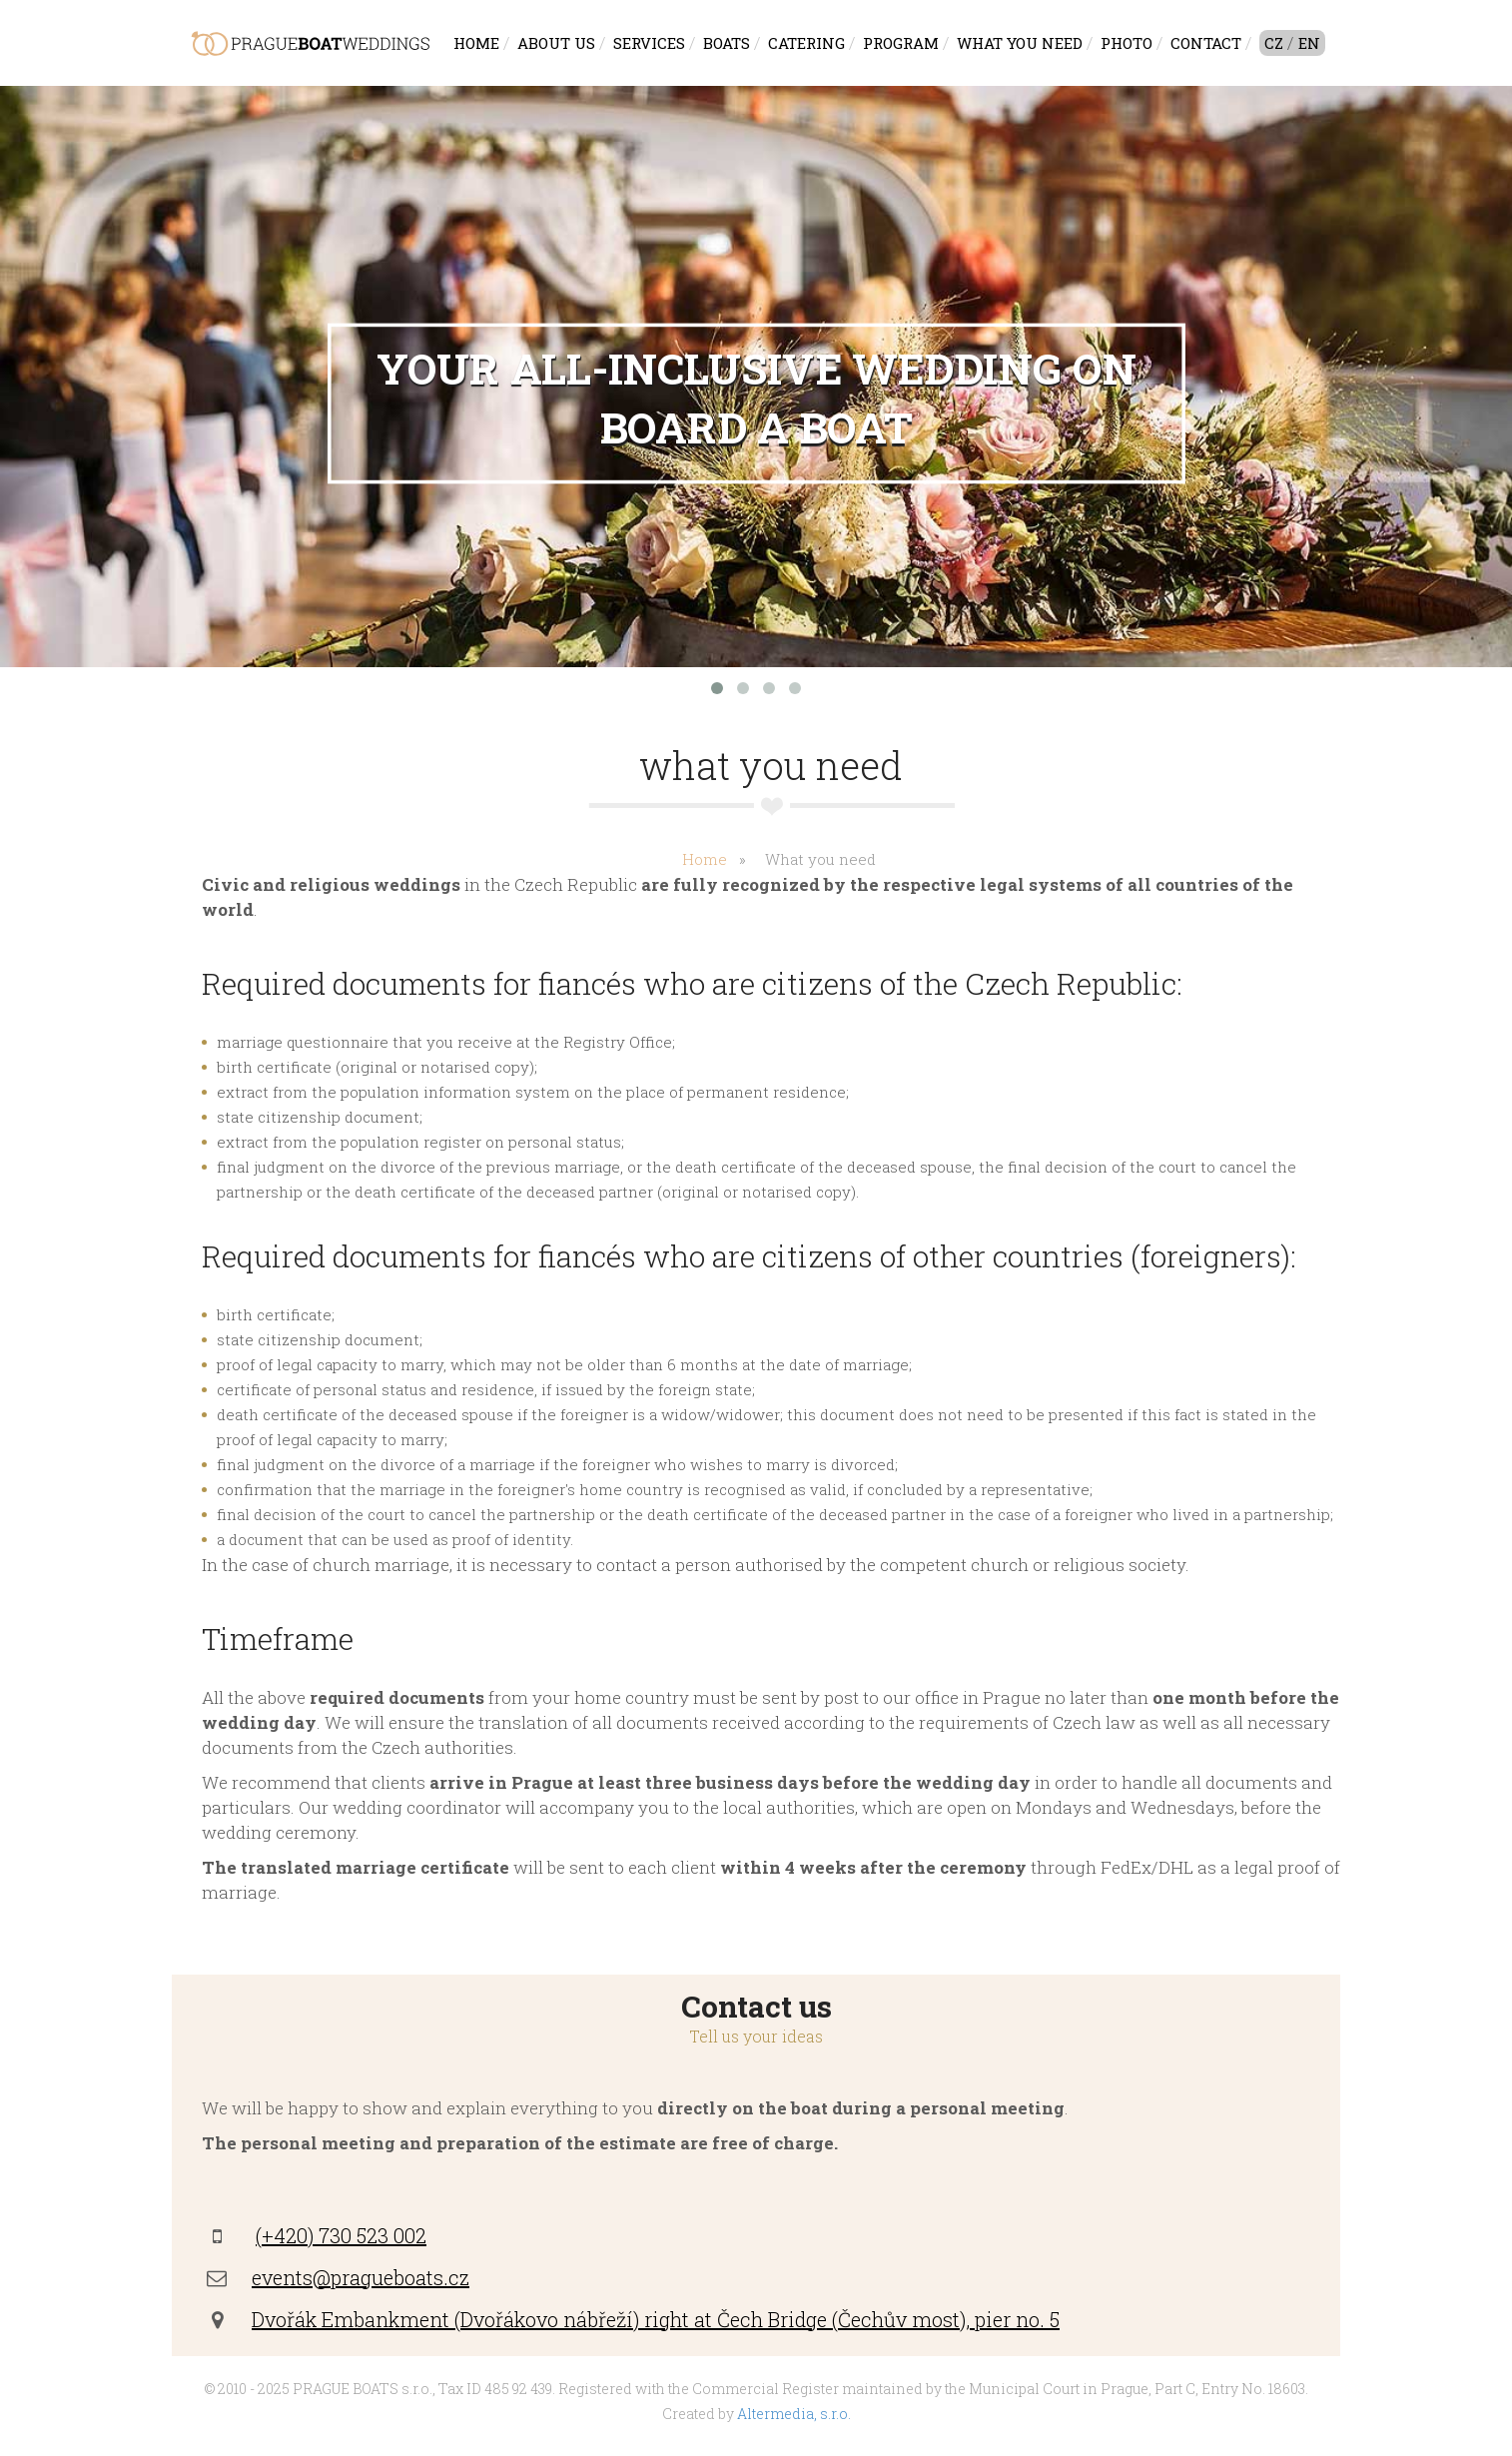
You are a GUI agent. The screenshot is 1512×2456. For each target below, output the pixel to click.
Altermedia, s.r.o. (794, 2413)
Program (901, 43)
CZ (1273, 43)
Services (649, 43)
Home (476, 43)
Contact (1205, 43)
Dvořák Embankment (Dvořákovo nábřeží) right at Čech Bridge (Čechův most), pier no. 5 (656, 2319)
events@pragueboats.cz (360, 2277)
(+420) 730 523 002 (341, 2235)
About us (556, 43)
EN (1309, 43)
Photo (1126, 43)
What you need (1020, 43)
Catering (806, 43)
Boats (726, 43)
